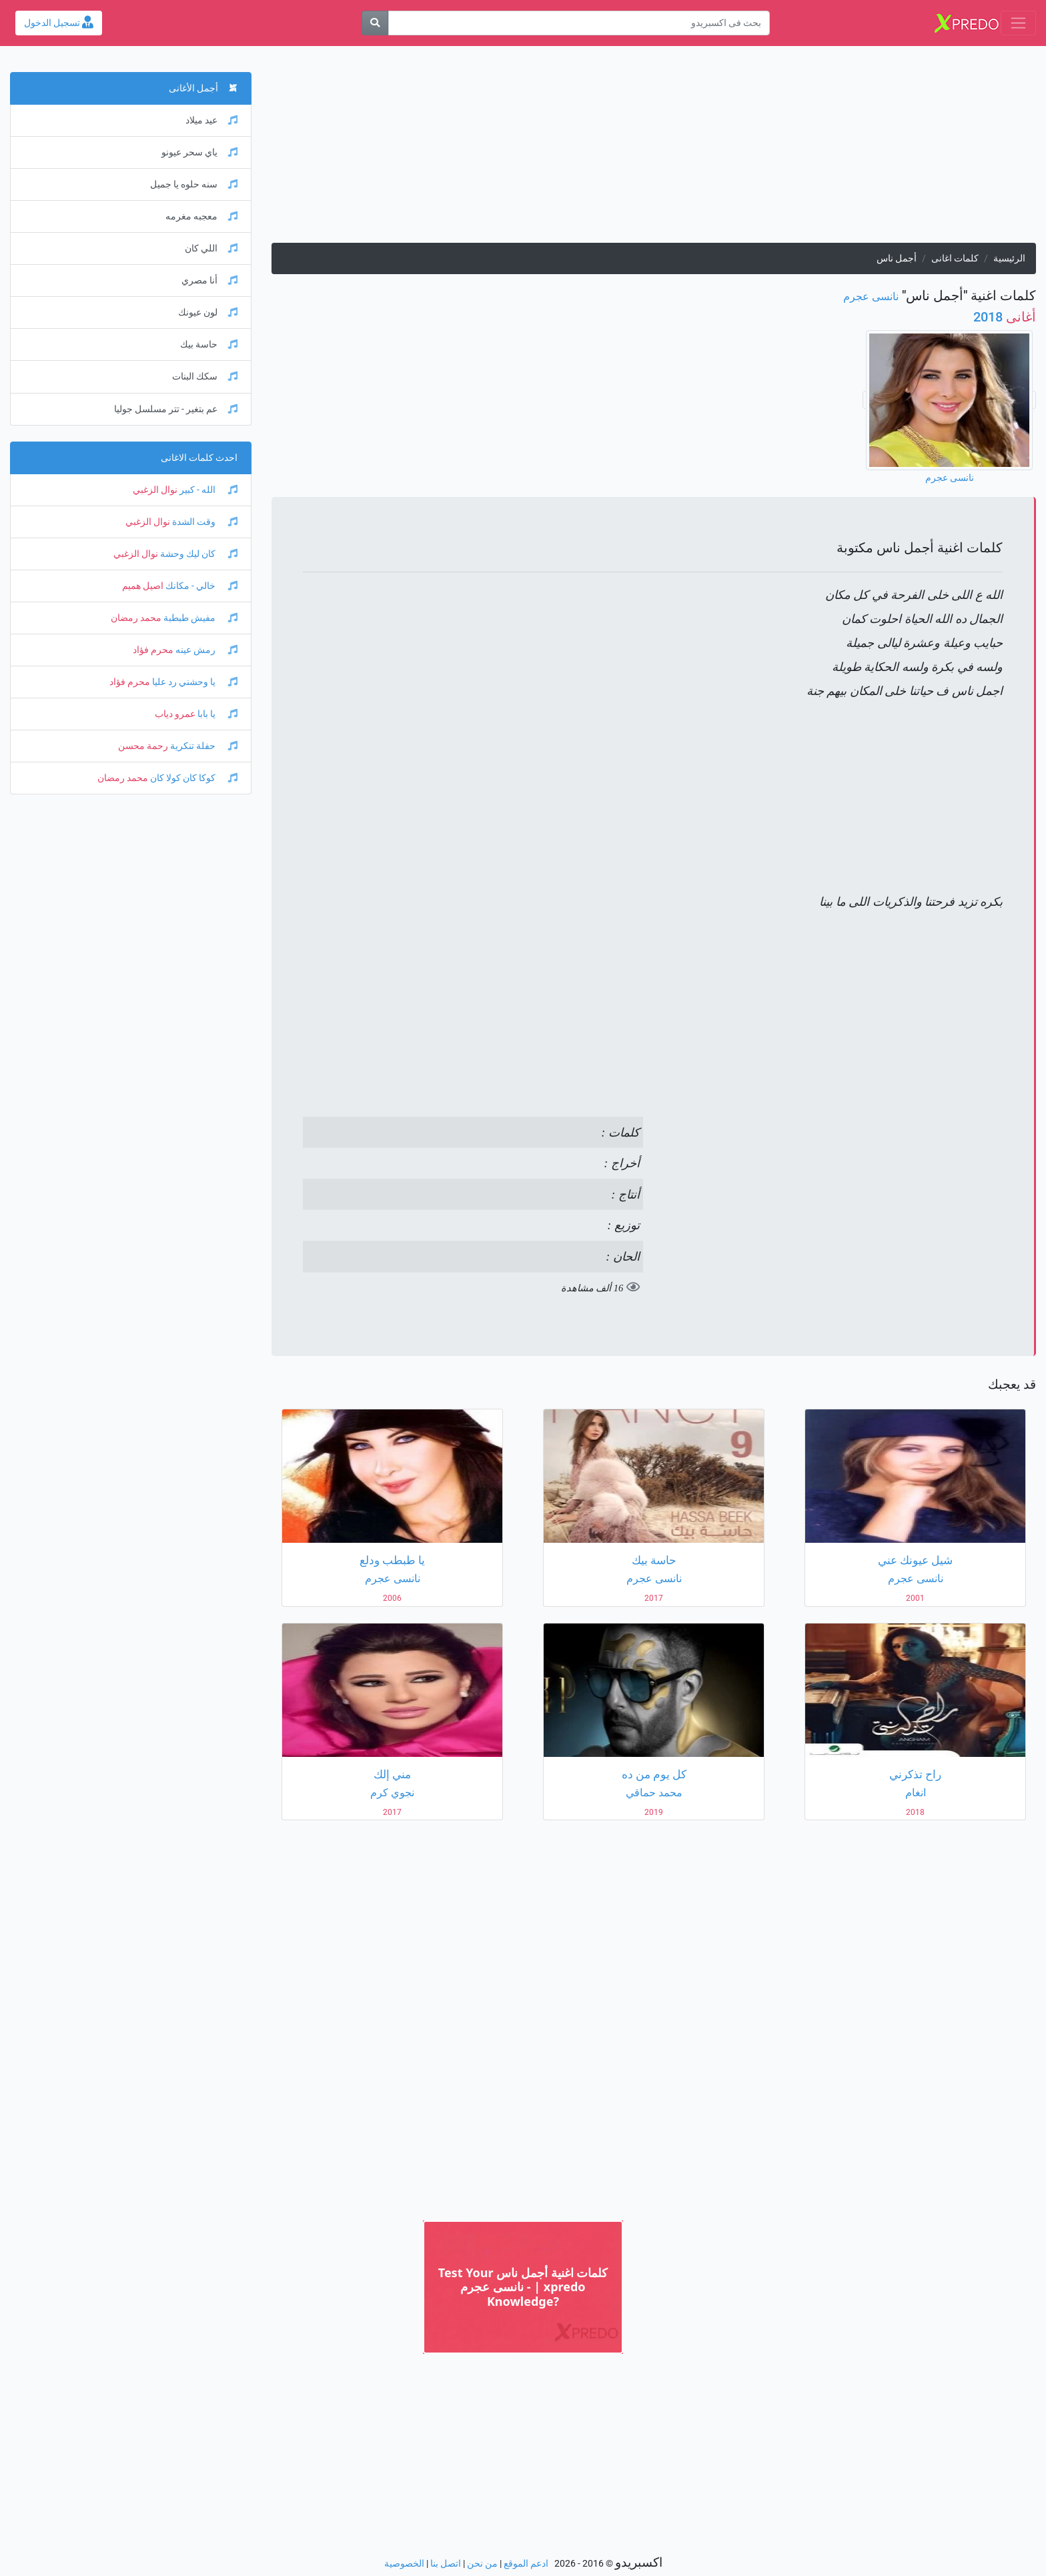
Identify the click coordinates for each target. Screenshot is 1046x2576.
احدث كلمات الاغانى (199, 458)
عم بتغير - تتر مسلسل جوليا (175, 409)
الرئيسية (1009, 258)
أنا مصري (209, 280)
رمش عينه (205, 650)
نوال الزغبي (155, 490)
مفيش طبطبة (199, 618)
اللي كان (211, 248)
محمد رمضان (136, 618)
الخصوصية (404, 2563)
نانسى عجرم (871, 296)
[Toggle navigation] (1018, 23)
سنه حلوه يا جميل (193, 184)
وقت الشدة (203, 522)
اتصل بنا (445, 2563)
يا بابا (216, 714)
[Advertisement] (654, 149)
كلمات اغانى (955, 258)
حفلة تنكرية (202, 746)
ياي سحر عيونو (199, 152)
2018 (1004, 317)
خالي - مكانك (200, 586)
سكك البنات (204, 376)
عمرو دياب (175, 714)
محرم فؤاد (153, 650)
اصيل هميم (142, 586)
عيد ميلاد (211, 120)
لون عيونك (207, 312)
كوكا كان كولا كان (192, 778)
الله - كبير (207, 490)
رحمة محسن (143, 746)
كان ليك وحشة (197, 554)
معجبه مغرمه (201, 216)
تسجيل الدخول (58, 23)
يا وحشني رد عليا (193, 682)
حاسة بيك (208, 344)
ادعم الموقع (526, 2563)
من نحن (482, 2563)
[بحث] (375, 23)
